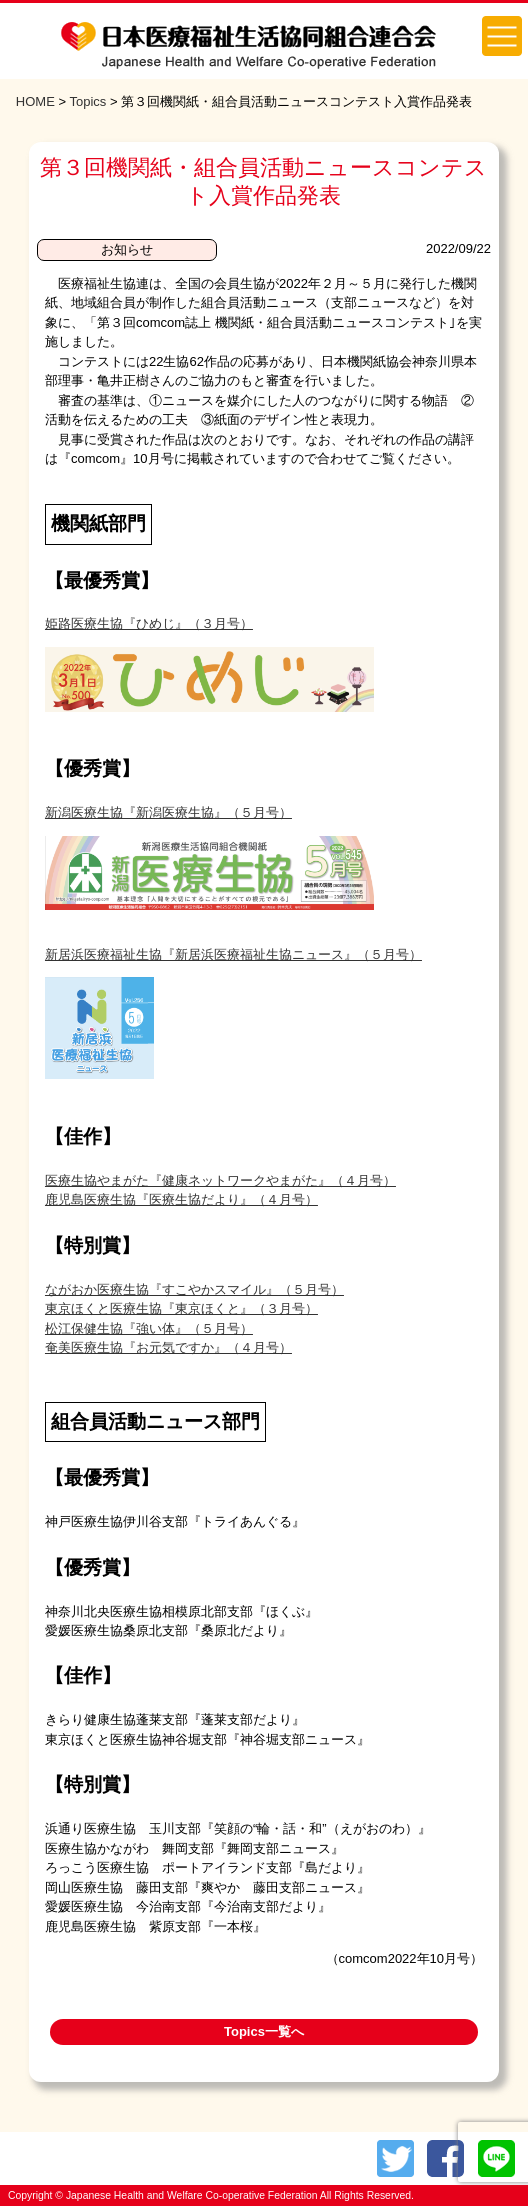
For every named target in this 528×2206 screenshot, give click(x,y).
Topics (87, 101)
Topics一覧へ (264, 2031)
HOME (35, 101)
